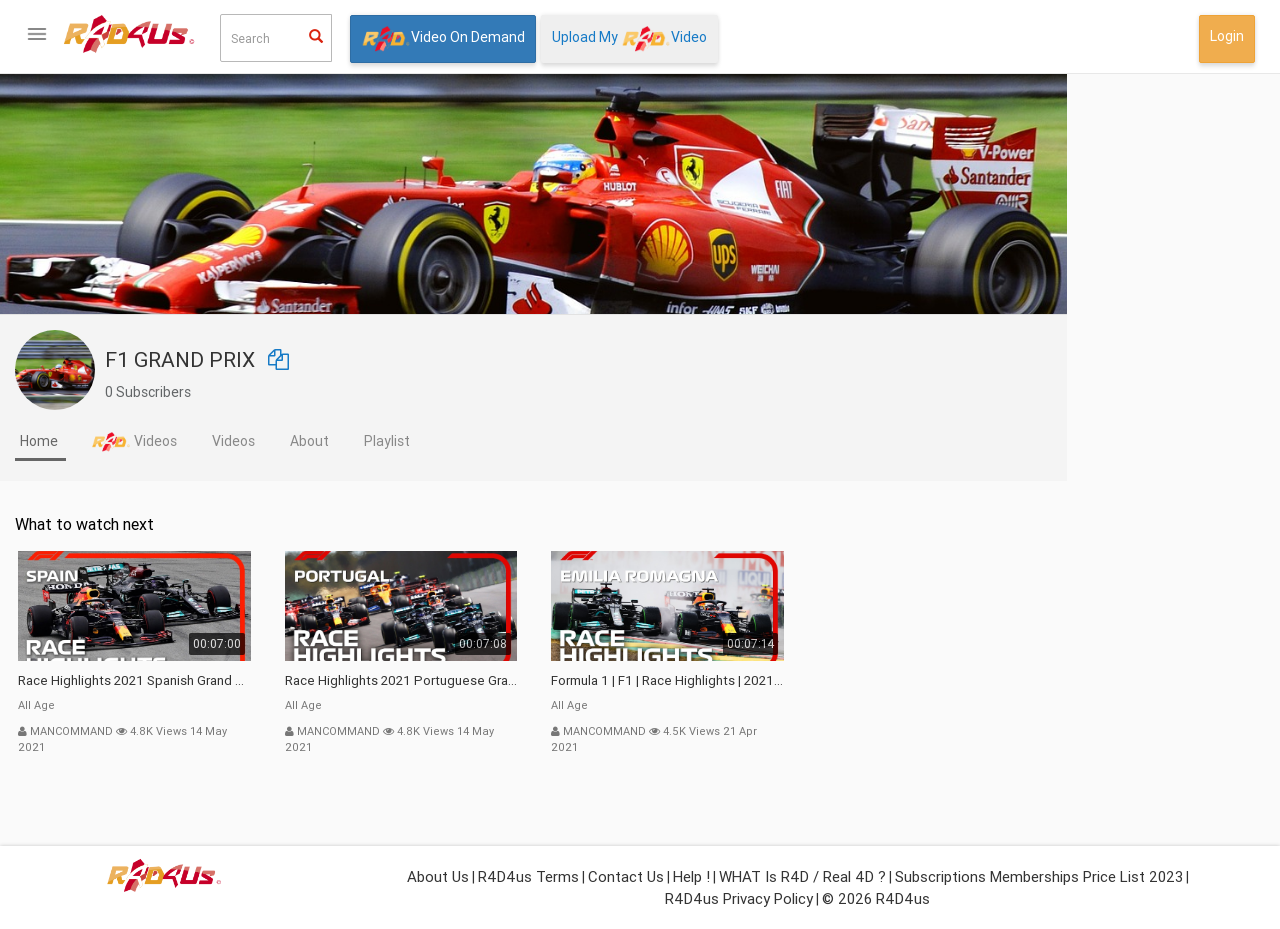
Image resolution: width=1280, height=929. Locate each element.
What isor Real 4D (99, 686)
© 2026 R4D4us (876, 898)
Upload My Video (629, 38)
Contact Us (626, 876)
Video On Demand (443, 38)
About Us (438, 876)
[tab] (240, 443)
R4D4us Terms (528, 876)
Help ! (691, 876)
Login (1227, 36)
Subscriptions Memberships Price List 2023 (1039, 876)
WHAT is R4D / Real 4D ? (802, 876)
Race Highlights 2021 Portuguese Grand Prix (601, 680)
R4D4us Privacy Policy (739, 898)
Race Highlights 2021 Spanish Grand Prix (334, 680)
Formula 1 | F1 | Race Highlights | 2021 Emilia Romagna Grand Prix (867, 680)
